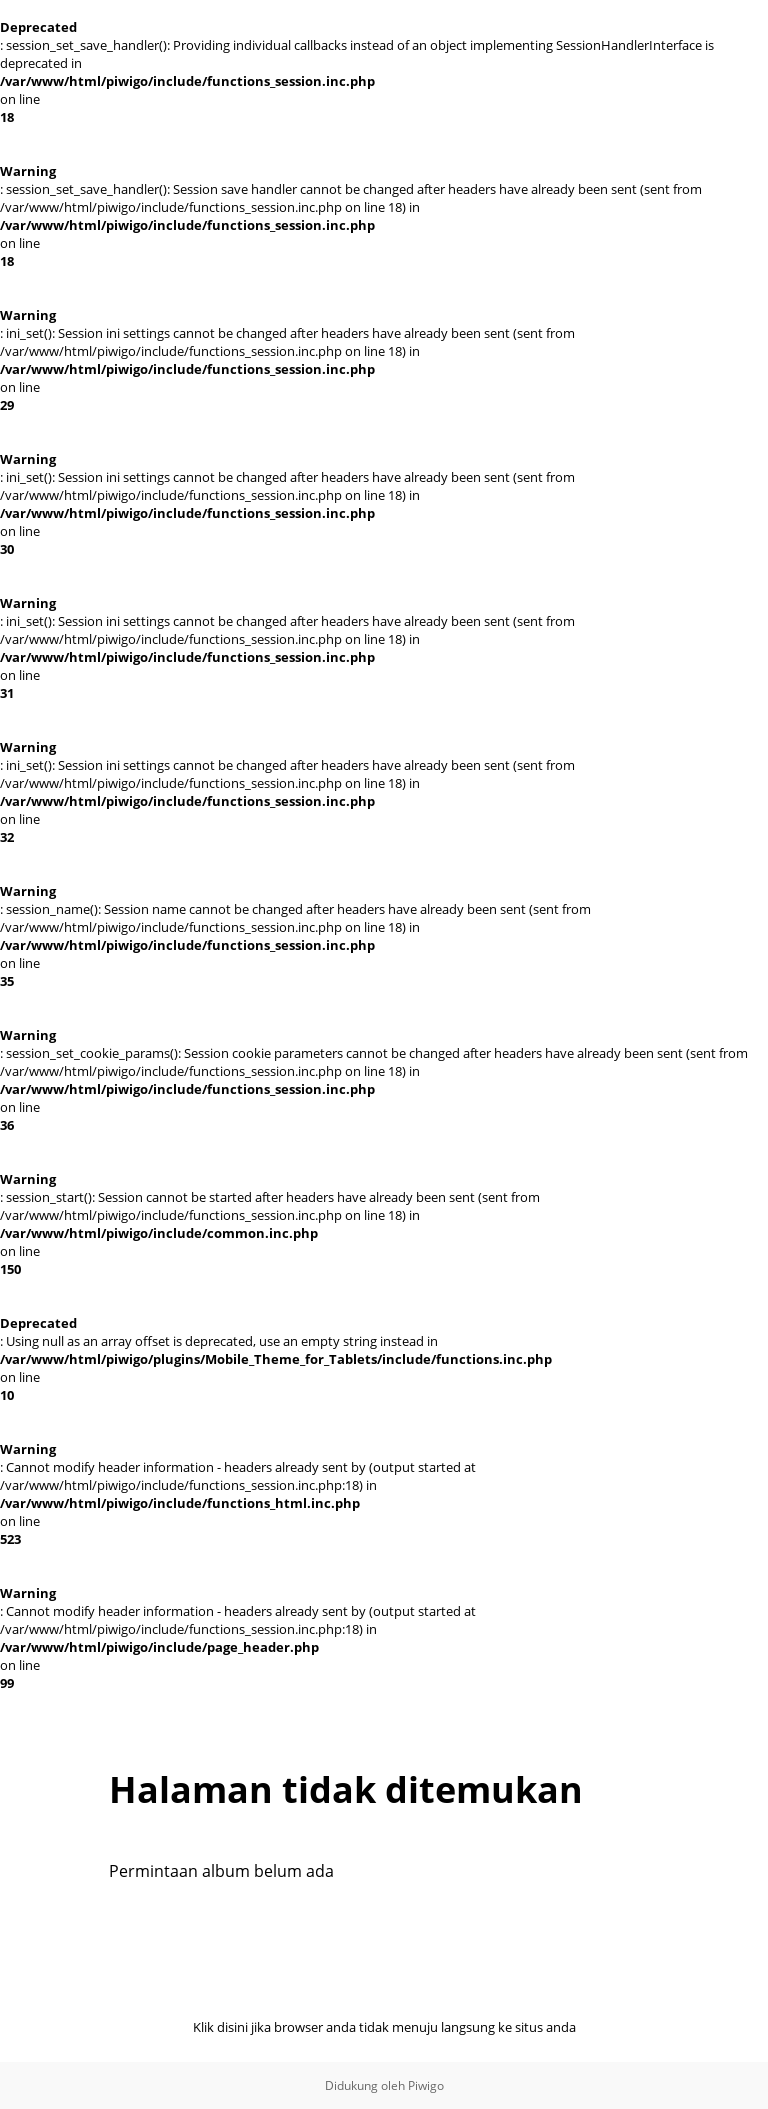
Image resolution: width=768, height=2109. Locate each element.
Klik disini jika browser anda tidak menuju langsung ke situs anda (384, 2027)
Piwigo (426, 2085)
